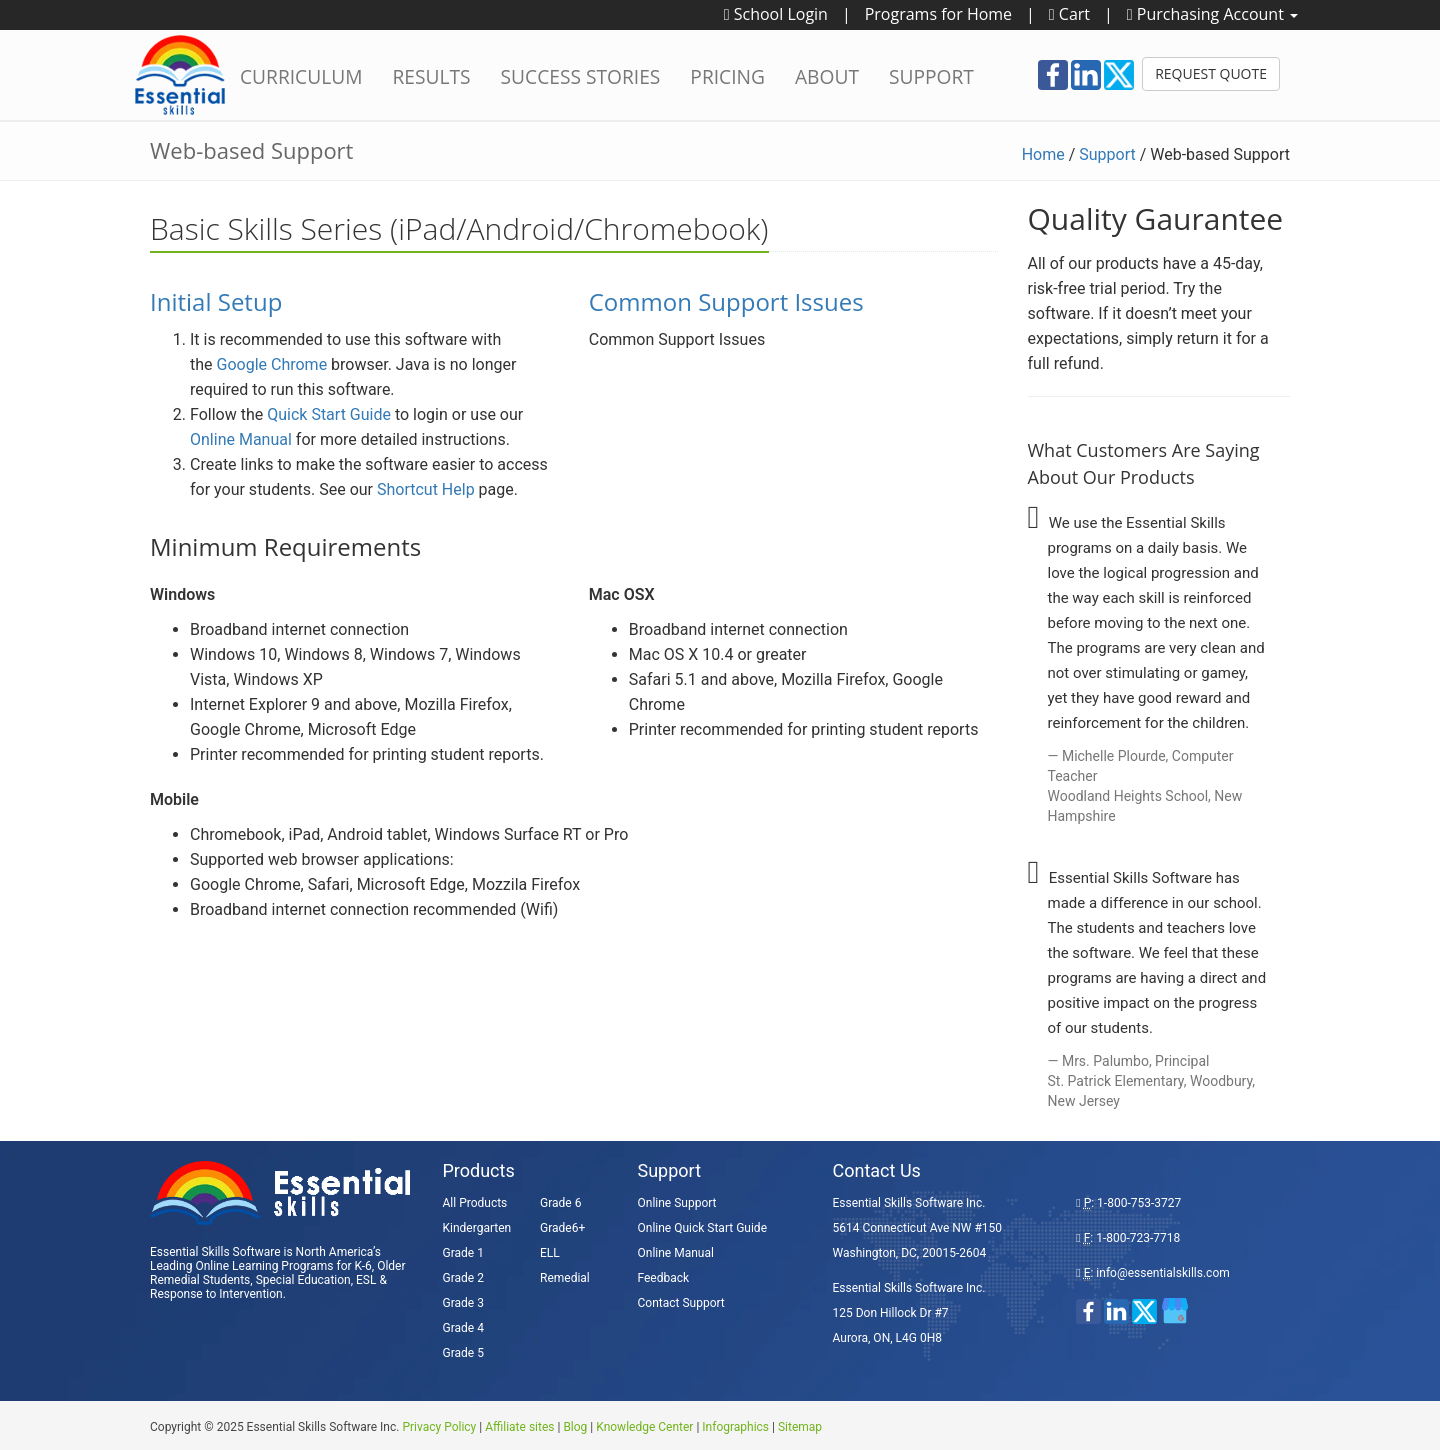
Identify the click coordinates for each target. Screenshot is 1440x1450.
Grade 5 (463, 1353)
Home (1043, 154)
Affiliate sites (519, 1427)
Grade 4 (463, 1328)
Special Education (303, 1280)
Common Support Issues (726, 301)
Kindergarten (477, 1228)
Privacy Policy (439, 1427)
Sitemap (800, 1427)
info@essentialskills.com (1162, 1273)
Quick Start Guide (329, 414)
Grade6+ (562, 1228)
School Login (776, 14)
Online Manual (241, 439)
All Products (475, 1203)
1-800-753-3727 (1139, 1203)
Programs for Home (938, 14)
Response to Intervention (216, 1294)
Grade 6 (560, 1203)
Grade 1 (463, 1253)
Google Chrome (272, 364)
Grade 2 (463, 1278)
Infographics (735, 1427)
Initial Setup (216, 301)
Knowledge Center (644, 1427)
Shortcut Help (426, 489)
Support (1107, 154)
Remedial (565, 1278)
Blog (575, 1427)
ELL (550, 1253)
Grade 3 (463, 1303)
